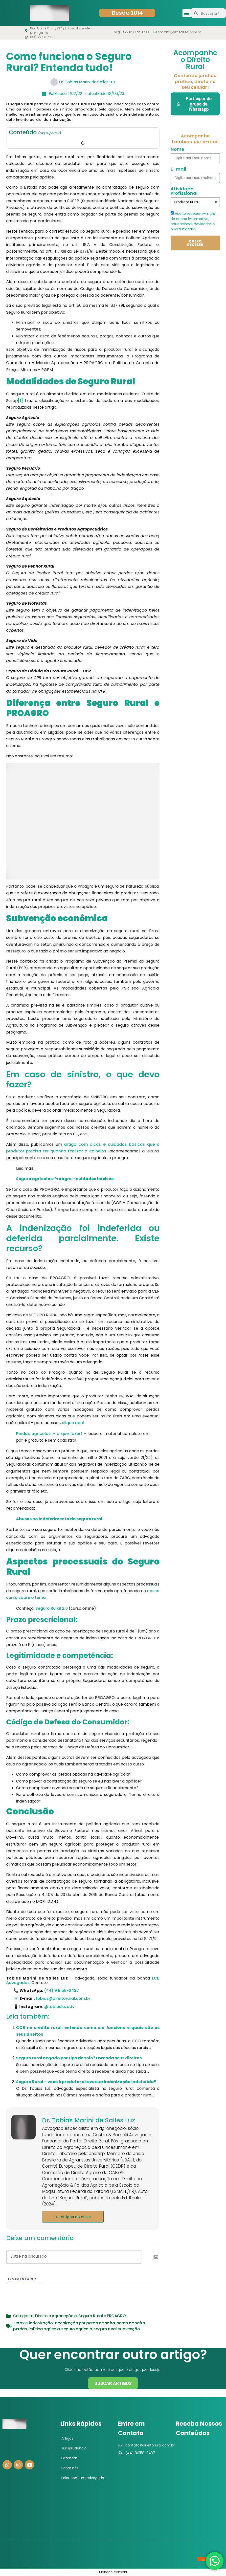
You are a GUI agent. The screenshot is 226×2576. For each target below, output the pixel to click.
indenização (41, 2323)
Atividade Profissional (184, 191)
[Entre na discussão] (74, 2257)
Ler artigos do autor (73, 2216)
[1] (20, 400)
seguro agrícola (76, 2329)
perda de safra (130, 2323)
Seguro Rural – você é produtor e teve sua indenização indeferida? (86, 2082)
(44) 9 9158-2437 (61, 1990)
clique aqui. (73, 1423)
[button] (186, 13)
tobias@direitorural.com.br (63, 1998)
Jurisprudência (74, 2448)
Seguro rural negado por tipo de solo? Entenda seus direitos (79, 2058)
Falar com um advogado (82, 2477)
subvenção (129, 2329)
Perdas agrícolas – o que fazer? (49, 1433)
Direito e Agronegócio (56, 2316)
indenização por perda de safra (84, 2323)
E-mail (178, 169)
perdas (20, 2329)
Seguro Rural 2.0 (51, 1608)
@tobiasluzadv (59, 2006)
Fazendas (69, 2458)
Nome (177, 149)
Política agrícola (44, 2329)
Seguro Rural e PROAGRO (102, 2316)
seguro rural (104, 2329)
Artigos (67, 2438)
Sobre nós (69, 2468)
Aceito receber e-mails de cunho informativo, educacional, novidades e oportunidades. (193, 221)
